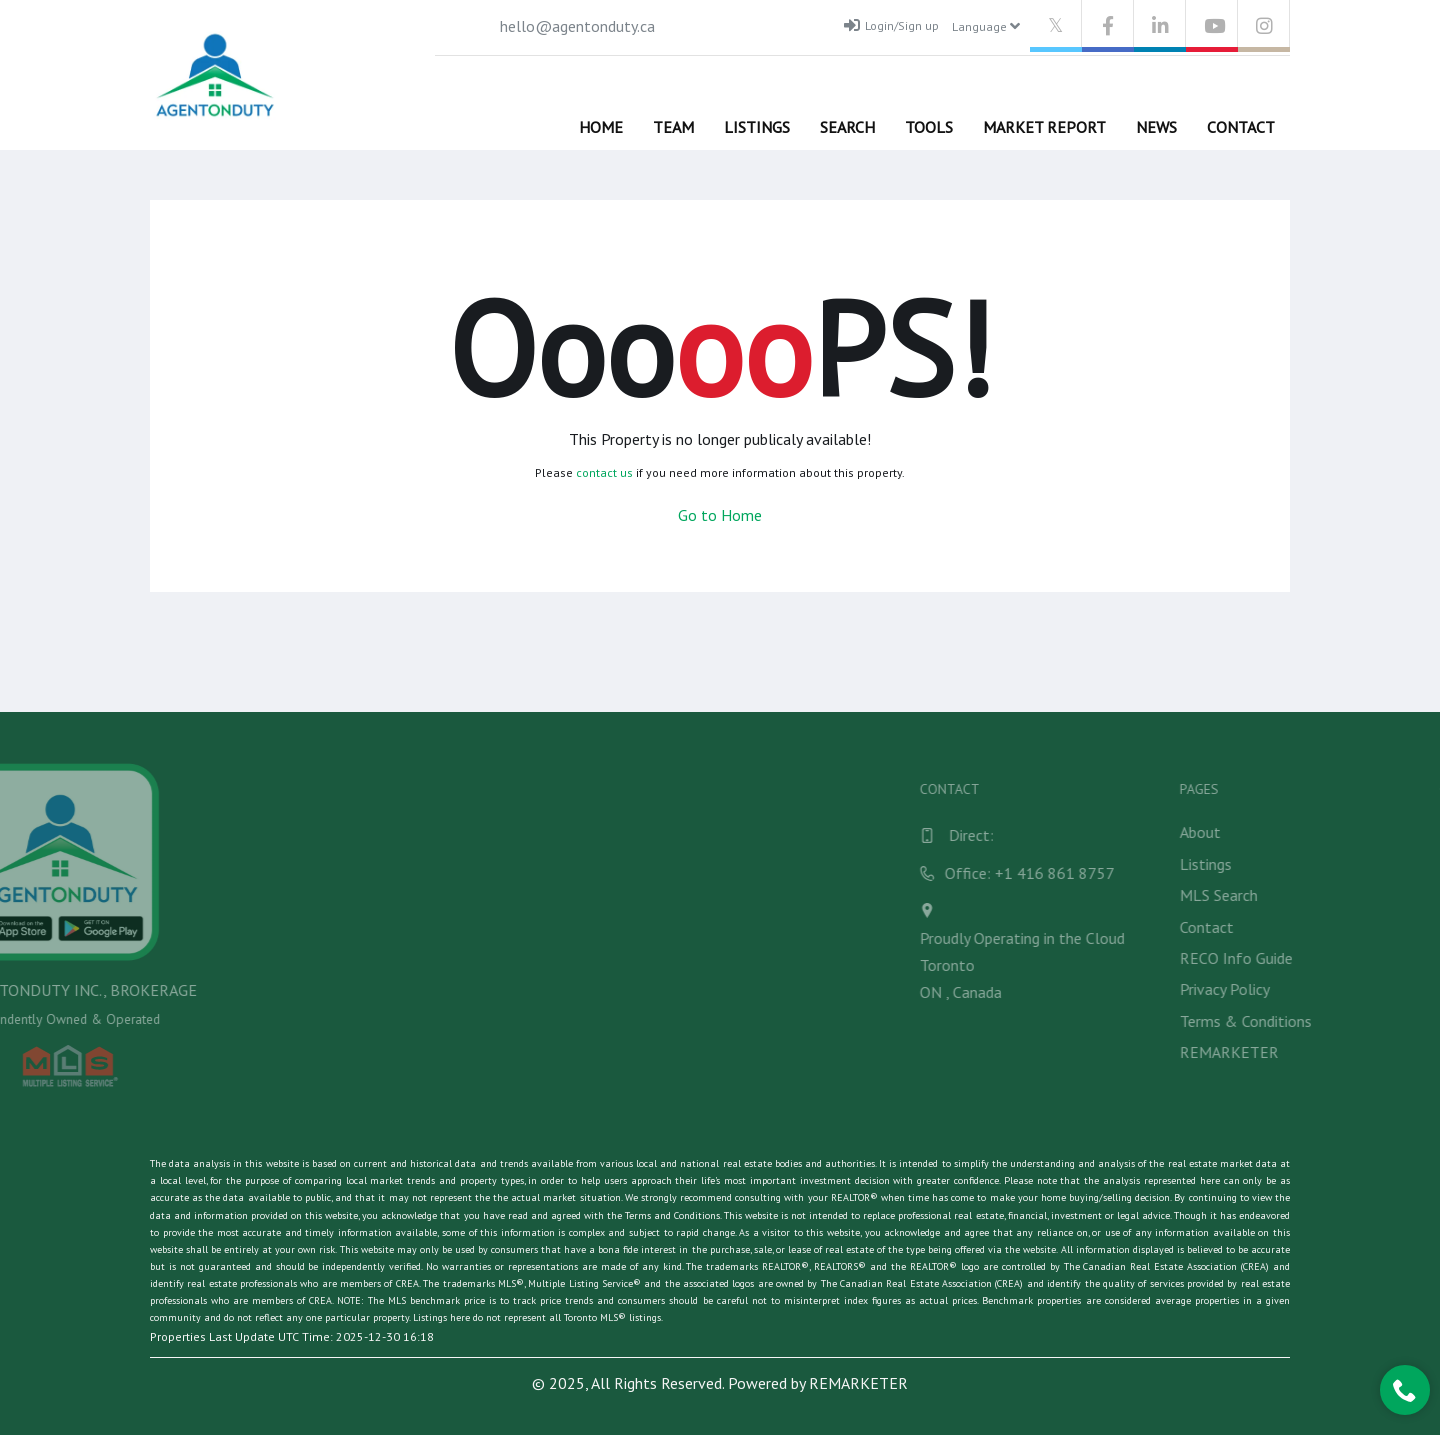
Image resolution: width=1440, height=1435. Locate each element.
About (1350, 832)
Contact (1241, 127)
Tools (929, 127)
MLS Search (1369, 895)
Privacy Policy (1375, 989)
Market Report (1044, 127)
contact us (604, 472)
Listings (757, 127)
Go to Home (720, 515)
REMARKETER (1379, 1052)
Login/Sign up (891, 25)
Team (673, 127)
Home (601, 127)
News (1156, 127)
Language (986, 26)
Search (847, 127)
